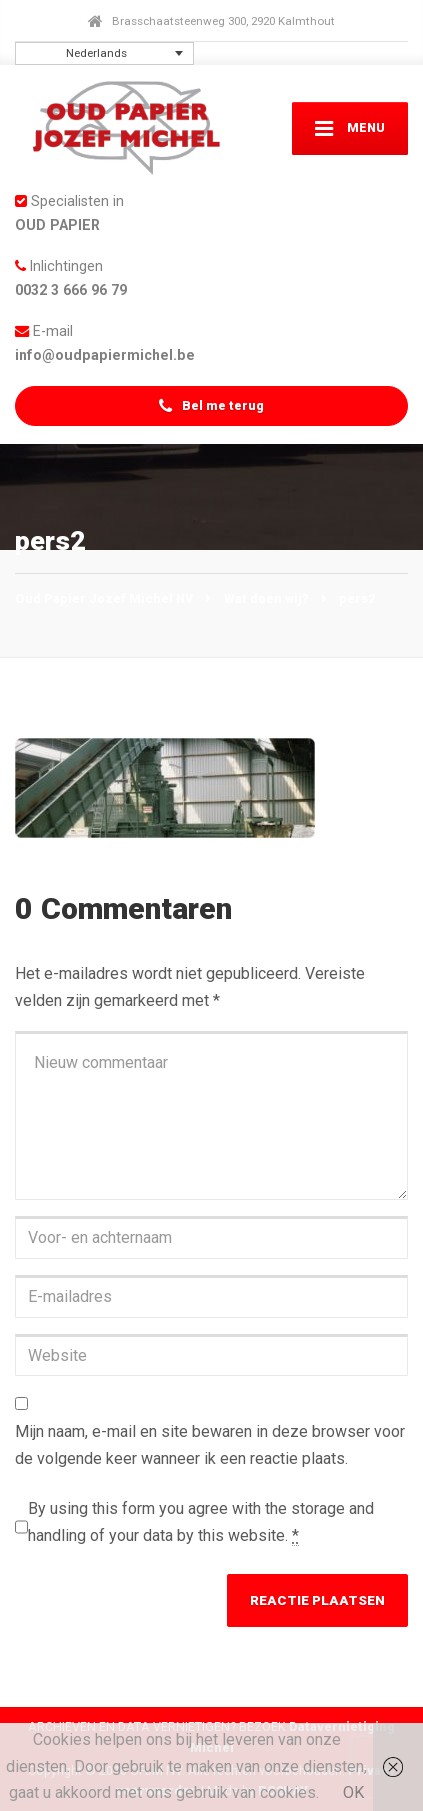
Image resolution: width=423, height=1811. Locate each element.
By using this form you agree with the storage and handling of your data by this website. (201, 1522)
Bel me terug (211, 406)
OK (353, 1792)
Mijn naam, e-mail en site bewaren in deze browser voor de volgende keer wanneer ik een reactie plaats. (210, 1445)
